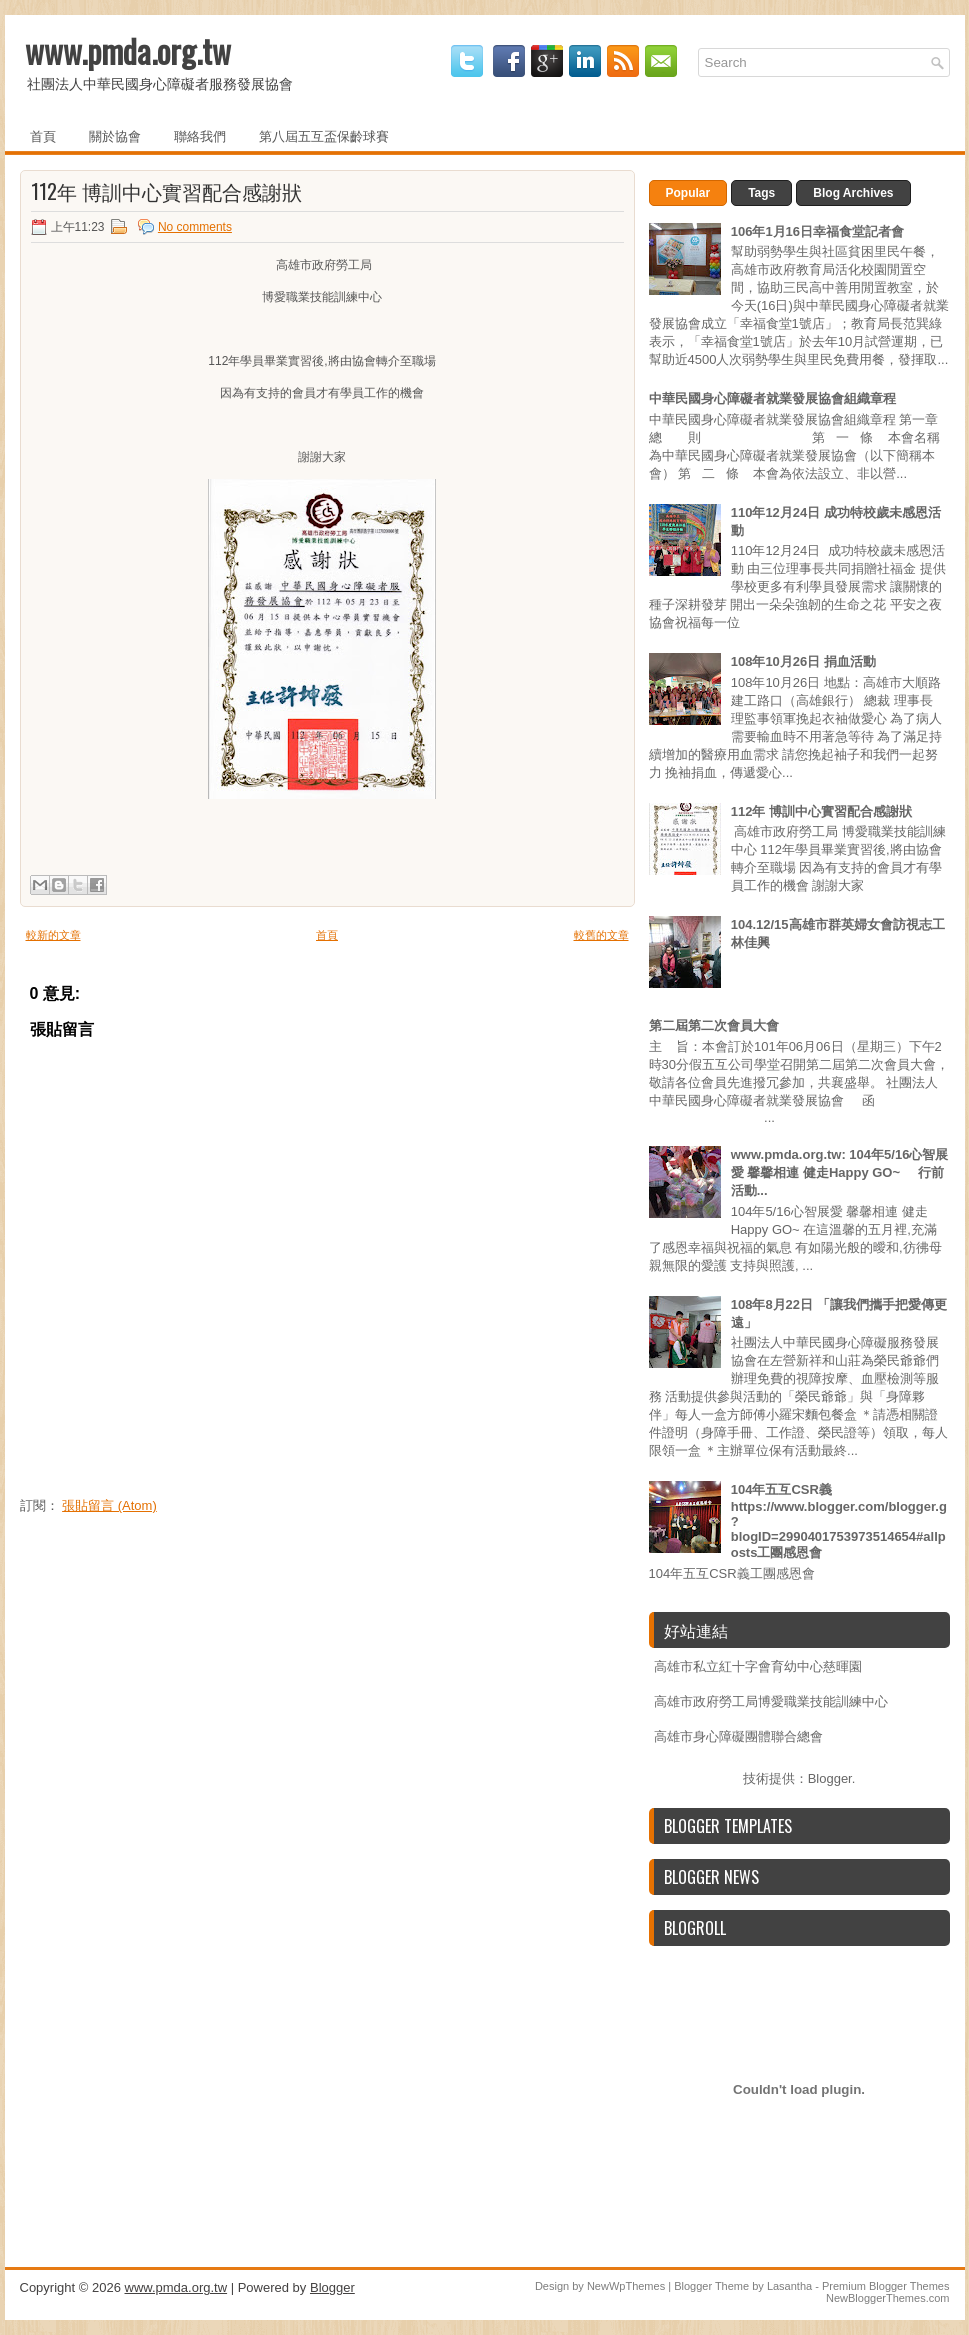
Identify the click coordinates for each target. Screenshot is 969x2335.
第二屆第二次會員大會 (714, 1025)
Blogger (830, 1778)
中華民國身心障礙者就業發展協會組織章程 (772, 398)
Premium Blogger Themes (886, 2286)
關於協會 (115, 135)
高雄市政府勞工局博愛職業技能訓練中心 (771, 1701)
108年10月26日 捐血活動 (803, 661)
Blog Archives (853, 193)
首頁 (43, 135)
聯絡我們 (200, 135)
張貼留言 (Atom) (109, 1505)
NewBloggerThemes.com (888, 2298)
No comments (195, 227)
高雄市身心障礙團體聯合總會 (738, 1736)
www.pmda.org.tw (128, 50)
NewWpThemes (626, 2286)
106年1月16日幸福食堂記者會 (817, 231)
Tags (761, 193)
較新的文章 (53, 935)
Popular (688, 193)
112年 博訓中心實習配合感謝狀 (166, 191)
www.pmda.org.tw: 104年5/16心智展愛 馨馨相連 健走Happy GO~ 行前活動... (840, 1172)
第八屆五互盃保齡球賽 (324, 135)
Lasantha (789, 2286)
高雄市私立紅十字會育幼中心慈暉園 (758, 1666)
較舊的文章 (601, 935)
